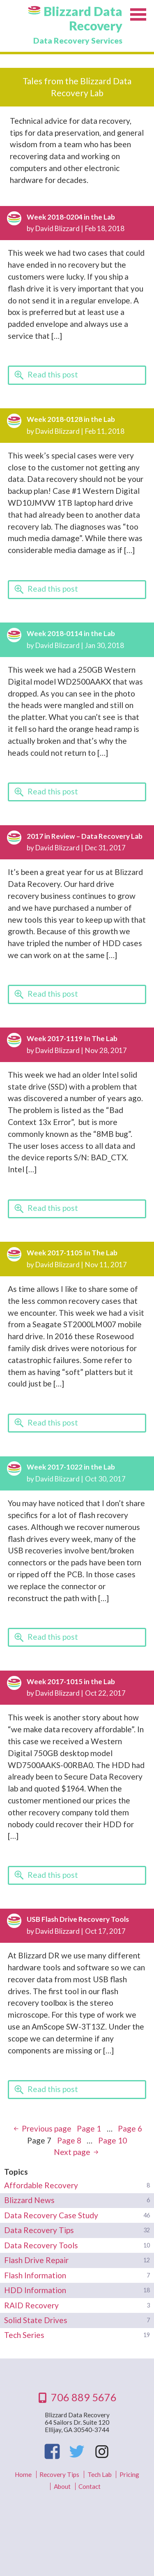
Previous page (46, 2128)
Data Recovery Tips (39, 2230)
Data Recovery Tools (41, 2245)
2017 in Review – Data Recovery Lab (85, 836)
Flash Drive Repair (36, 2260)
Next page (72, 2152)
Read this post (53, 374)
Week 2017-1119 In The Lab (72, 1038)
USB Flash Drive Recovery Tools (78, 1919)
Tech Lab (99, 2474)
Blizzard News (29, 2200)
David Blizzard (57, 228)
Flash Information (35, 2275)
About (62, 2486)
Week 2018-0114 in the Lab (71, 633)
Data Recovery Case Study (51, 2215)
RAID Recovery (31, 2305)
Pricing (129, 2474)
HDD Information (35, 2290)
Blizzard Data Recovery (83, 19)
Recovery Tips (59, 2474)
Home (23, 2474)
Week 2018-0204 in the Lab (71, 217)
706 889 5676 (84, 2397)
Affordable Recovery (41, 2185)
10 (112, 2140)
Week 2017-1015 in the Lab (71, 1681)
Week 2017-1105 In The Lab (72, 1252)
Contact (89, 2486)
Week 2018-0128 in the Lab (71, 419)
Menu (138, 15)
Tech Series (24, 2335)
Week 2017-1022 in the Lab (71, 1467)
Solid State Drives (35, 2320)
